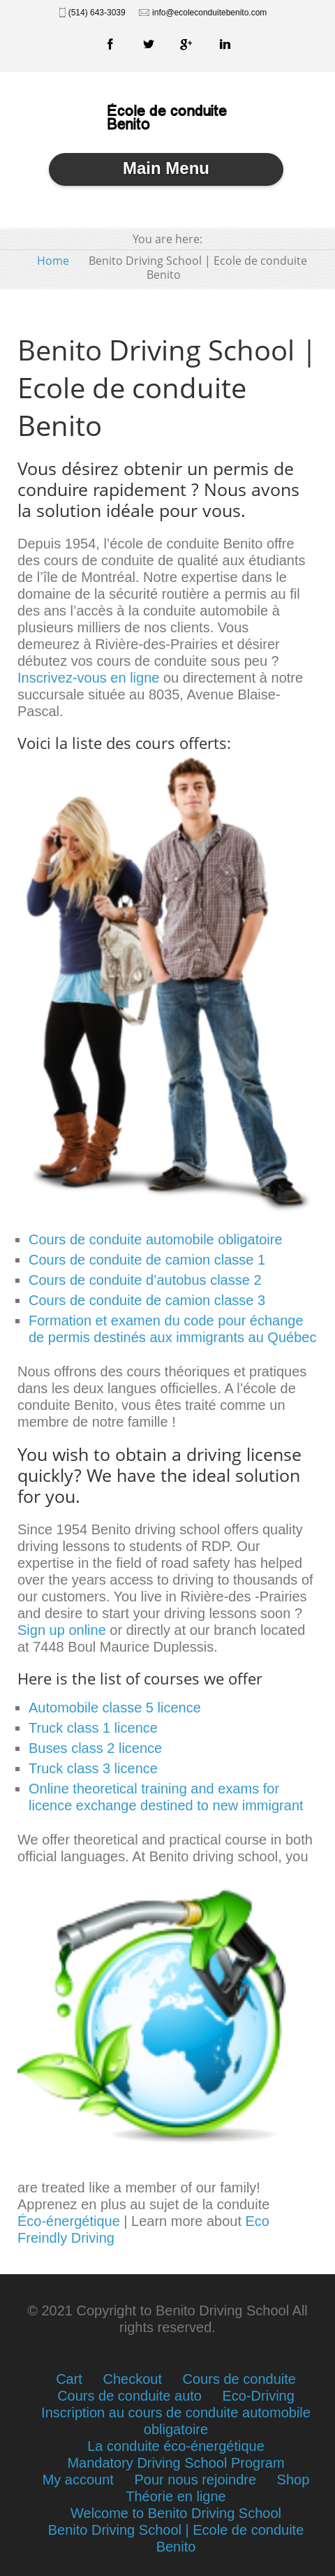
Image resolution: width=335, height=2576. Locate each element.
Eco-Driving (259, 2395)
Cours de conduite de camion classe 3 (147, 1300)
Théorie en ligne (175, 2496)
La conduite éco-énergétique (176, 2446)
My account (78, 2479)
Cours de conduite (239, 2379)
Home (53, 260)
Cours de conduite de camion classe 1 (147, 1259)
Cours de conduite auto (129, 2395)
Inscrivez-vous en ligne (88, 677)
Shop (293, 2479)
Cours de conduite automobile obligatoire (156, 1239)
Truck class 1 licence (93, 1727)
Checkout (132, 2379)
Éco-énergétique (68, 2221)
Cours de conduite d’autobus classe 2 (145, 1280)
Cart (69, 2379)
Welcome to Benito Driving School (175, 2513)
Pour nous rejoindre (195, 2479)
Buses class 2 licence (95, 1748)
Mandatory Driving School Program (175, 2463)
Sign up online (61, 1630)
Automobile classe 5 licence (115, 1707)
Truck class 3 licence (93, 1768)
